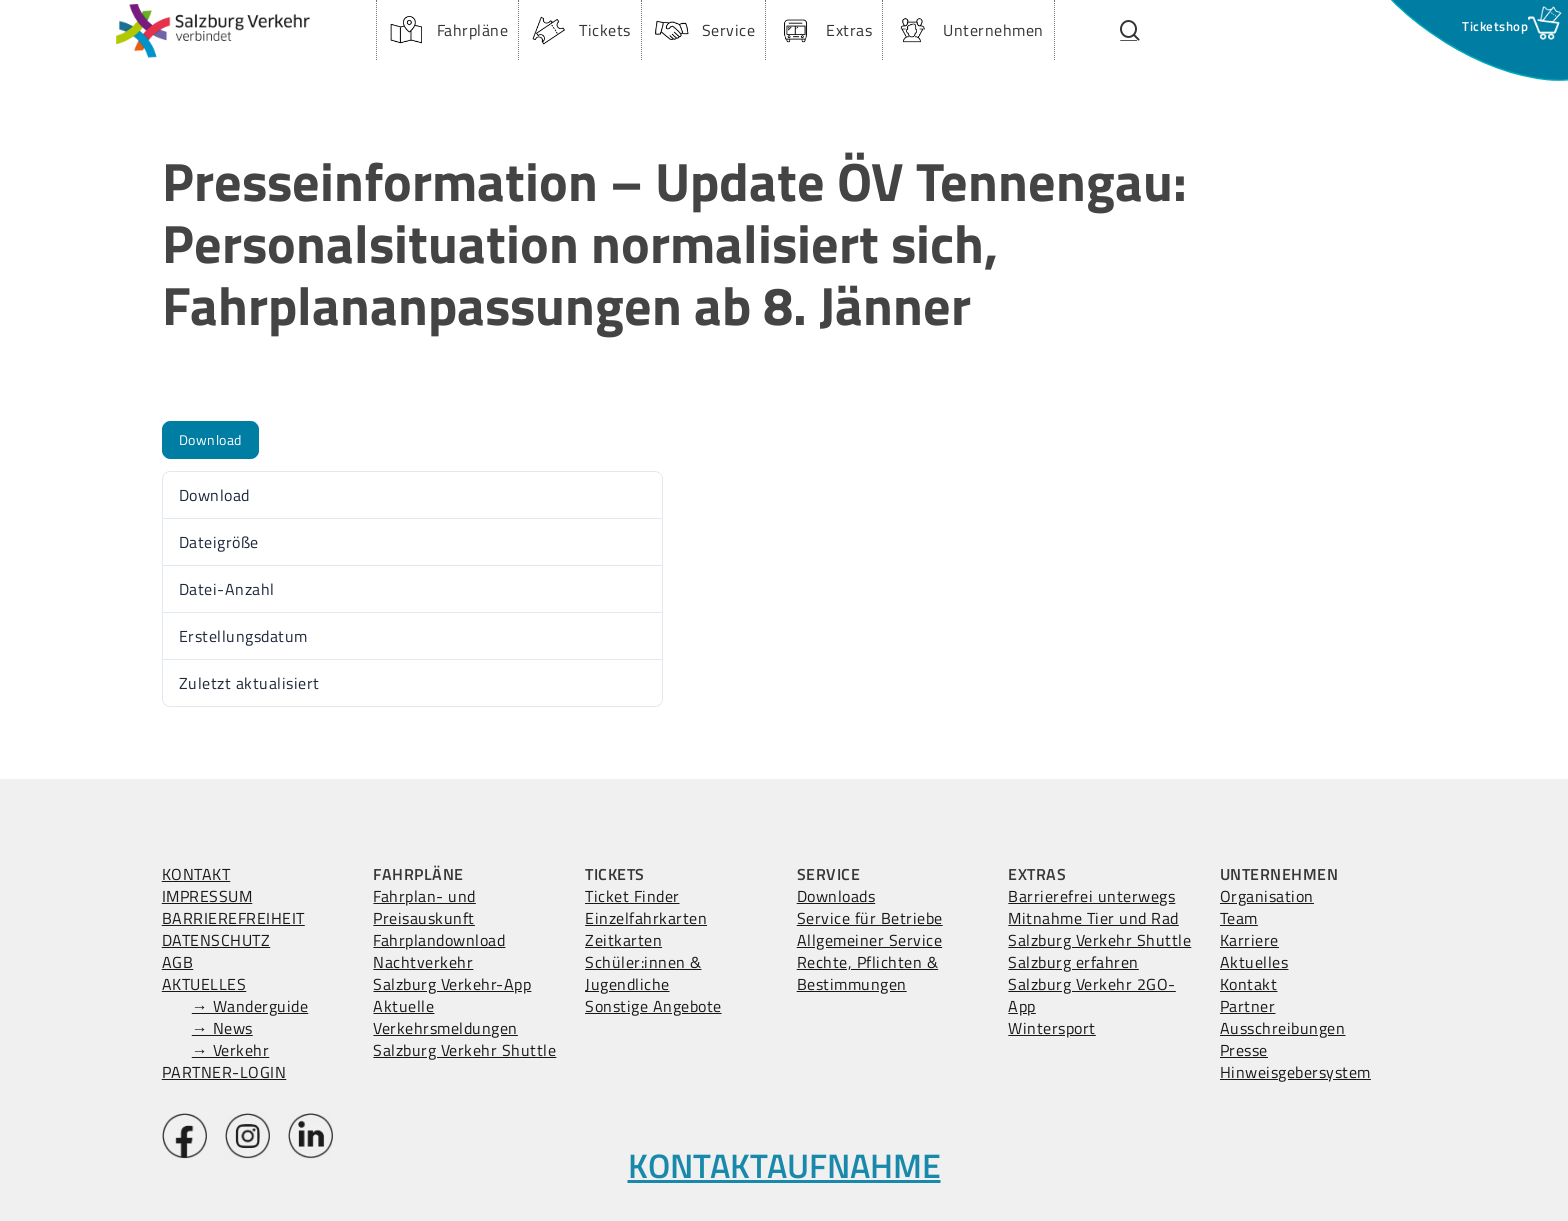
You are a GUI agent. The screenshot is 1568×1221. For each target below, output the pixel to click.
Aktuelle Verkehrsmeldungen (445, 1017)
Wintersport (1052, 1028)
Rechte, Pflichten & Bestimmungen (868, 973)
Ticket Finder (632, 896)
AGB (178, 962)
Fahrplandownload (439, 940)
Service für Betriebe (870, 918)
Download (210, 439)
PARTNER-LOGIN (224, 1072)
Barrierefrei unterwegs (1091, 896)
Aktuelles (1254, 962)
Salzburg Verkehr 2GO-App (1092, 995)
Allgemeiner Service (870, 940)
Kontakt (1249, 984)
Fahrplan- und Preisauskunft (424, 907)
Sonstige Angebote (653, 1006)
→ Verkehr (231, 1050)
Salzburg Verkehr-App (452, 984)
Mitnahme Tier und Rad (1093, 918)
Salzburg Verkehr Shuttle (464, 1050)
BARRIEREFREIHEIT (233, 918)
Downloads (836, 896)
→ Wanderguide (250, 1006)
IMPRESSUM (207, 896)
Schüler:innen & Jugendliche (643, 973)
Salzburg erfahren (1073, 962)
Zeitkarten (623, 940)
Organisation (1267, 896)
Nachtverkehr (423, 962)
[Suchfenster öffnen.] (1131, 30)
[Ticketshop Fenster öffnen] (1495, 26)
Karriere (1249, 940)
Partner (1248, 1006)
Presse (1244, 1050)
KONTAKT (196, 874)
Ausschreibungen (1283, 1028)
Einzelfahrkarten (646, 918)
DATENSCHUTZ (216, 940)
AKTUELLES (204, 984)
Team (1239, 918)
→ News (222, 1028)
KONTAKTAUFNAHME (784, 1165)
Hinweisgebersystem (1295, 1072)
